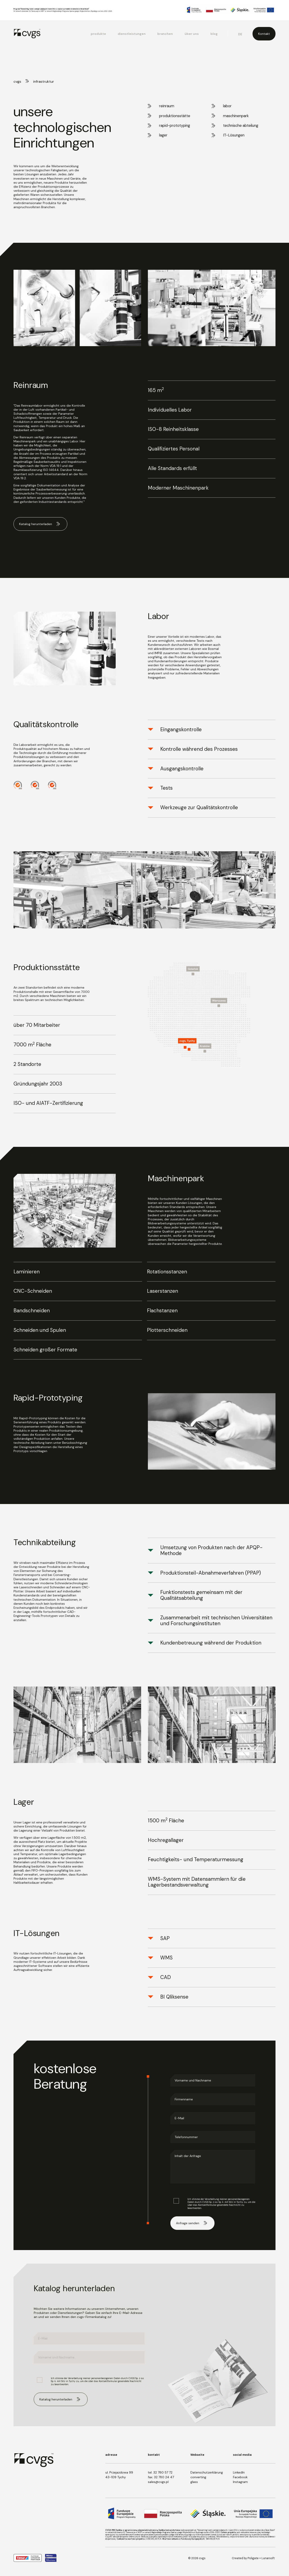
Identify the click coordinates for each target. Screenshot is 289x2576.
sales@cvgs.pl (158, 2482)
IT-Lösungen (233, 135)
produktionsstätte (174, 116)
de (240, 34)
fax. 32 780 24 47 (161, 2477)
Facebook (240, 2477)
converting (198, 2477)
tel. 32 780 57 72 (160, 2472)
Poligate (253, 2558)
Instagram (240, 2482)
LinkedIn (239, 2472)
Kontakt (264, 34)
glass (194, 2482)
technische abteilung (240, 125)
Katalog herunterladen (35, 524)
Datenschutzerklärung (206, 2472)
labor (227, 106)
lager (163, 135)
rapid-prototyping (174, 125)
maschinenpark (236, 116)
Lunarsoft (268, 2558)
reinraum (166, 106)
